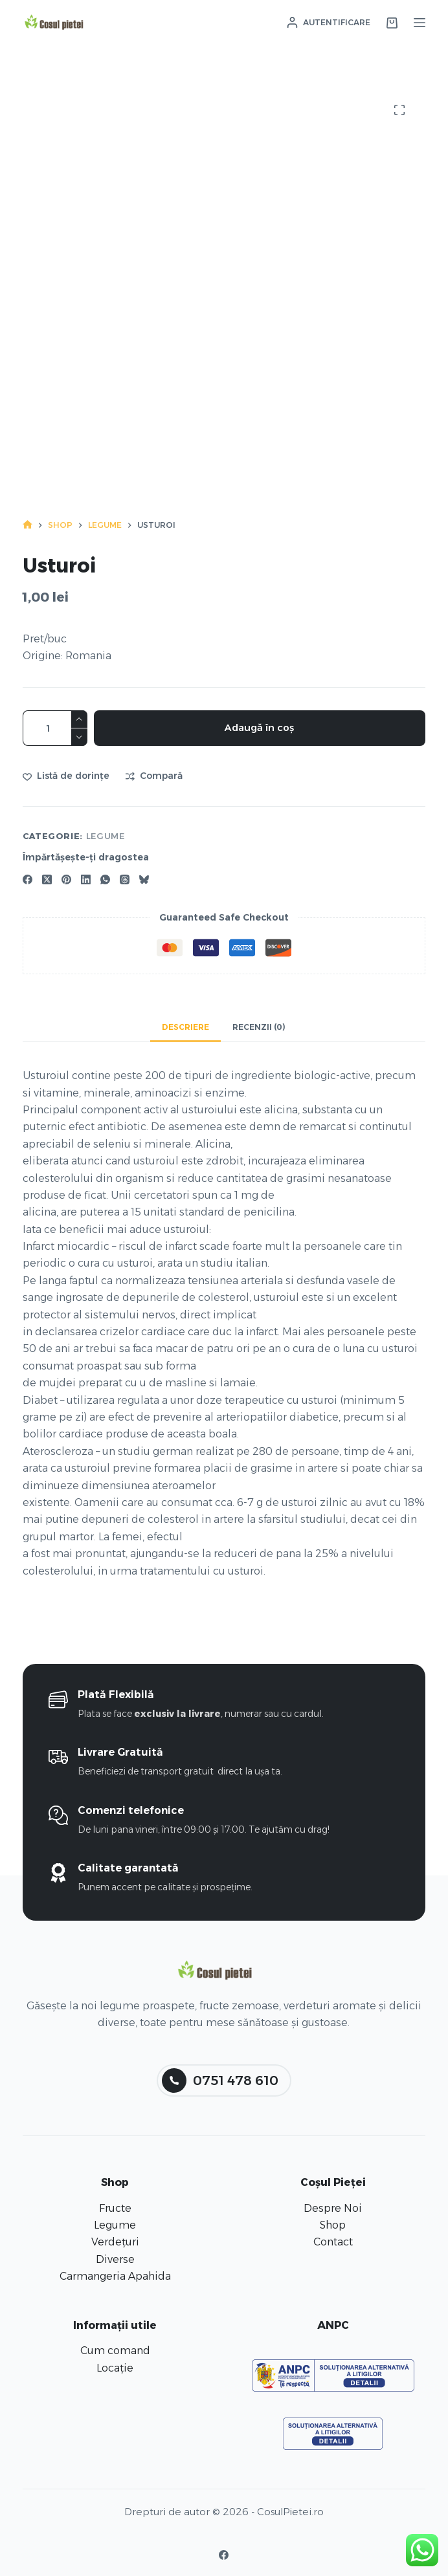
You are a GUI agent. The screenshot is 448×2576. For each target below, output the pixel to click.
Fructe (115, 2208)
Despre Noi (333, 2208)
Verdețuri (115, 2242)
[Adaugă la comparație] (154, 776)
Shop (333, 2225)
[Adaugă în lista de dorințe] (66, 776)
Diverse (115, 2259)
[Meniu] (419, 22)
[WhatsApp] (105, 879)
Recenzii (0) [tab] (259, 1027)
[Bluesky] (144, 879)
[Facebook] (27, 879)
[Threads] (124, 879)
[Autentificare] (328, 22)
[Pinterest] (66, 879)
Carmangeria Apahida (115, 2276)
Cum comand (115, 2350)
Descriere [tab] (185, 1027)
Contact (333, 2242)
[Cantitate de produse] (55, 728)
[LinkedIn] (86, 879)
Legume (105, 836)
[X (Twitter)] (47, 879)
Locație (114, 2368)
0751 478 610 (220, 2080)
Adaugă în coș (259, 727)
